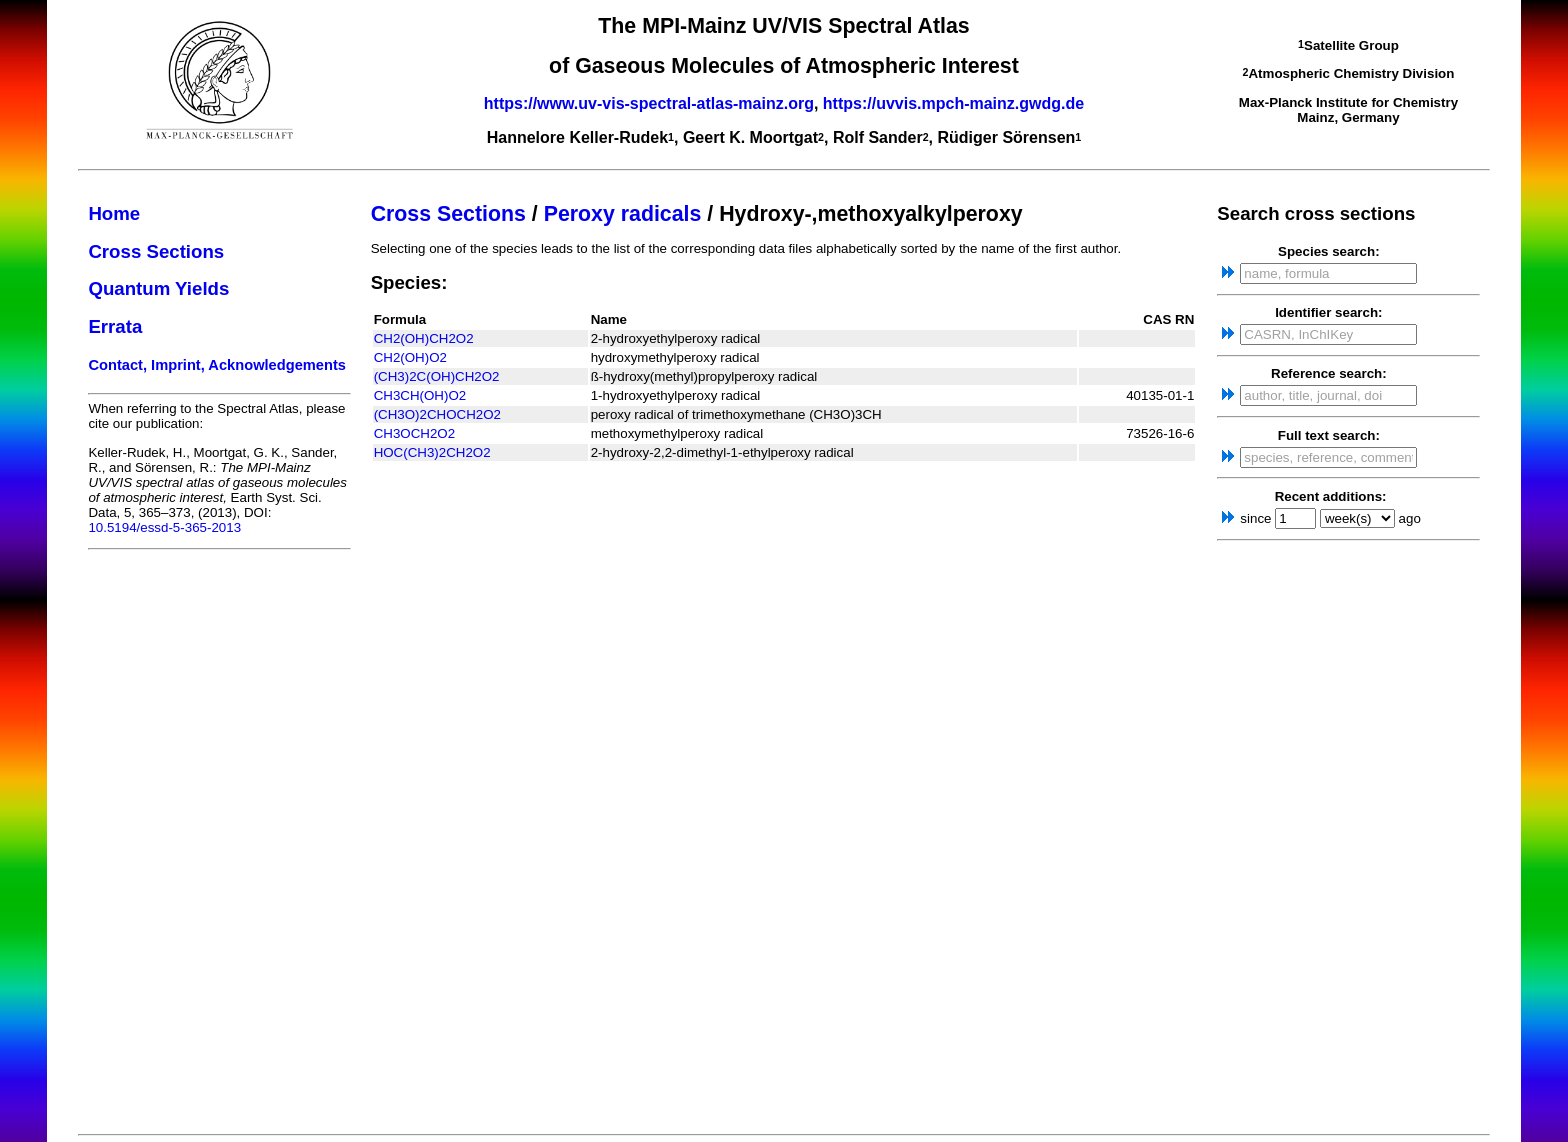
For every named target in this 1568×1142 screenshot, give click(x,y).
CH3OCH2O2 (414, 433)
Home (114, 213)
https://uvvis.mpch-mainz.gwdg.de (953, 103)
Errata (115, 326)
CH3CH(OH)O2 (420, 395)
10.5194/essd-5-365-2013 (164, 527)
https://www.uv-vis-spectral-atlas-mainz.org (649, 103)
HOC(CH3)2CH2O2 (432, 452)
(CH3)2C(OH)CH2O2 (437, 376)
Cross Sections (156, 251)
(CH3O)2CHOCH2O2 (437, 414)
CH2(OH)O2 (410, 357)
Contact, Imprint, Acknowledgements (217, 365)
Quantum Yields (158, 288)
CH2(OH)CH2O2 (424, 338)
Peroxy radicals (623, 214)
